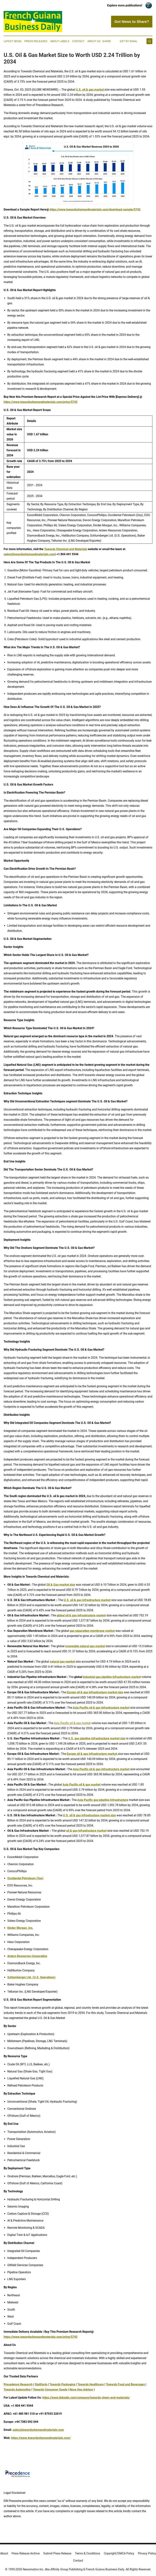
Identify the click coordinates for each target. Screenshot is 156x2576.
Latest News (13, 41)
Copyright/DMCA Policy (119, 2553)
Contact (78, 41)
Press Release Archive (26, 2553)
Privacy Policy (147, 2553)
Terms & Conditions (87, 2553)
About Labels (59, 41)
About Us (93, 41)
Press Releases (35, 41)
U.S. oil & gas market (90, 89)
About (4, 2553)
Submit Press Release (57, 2553)
